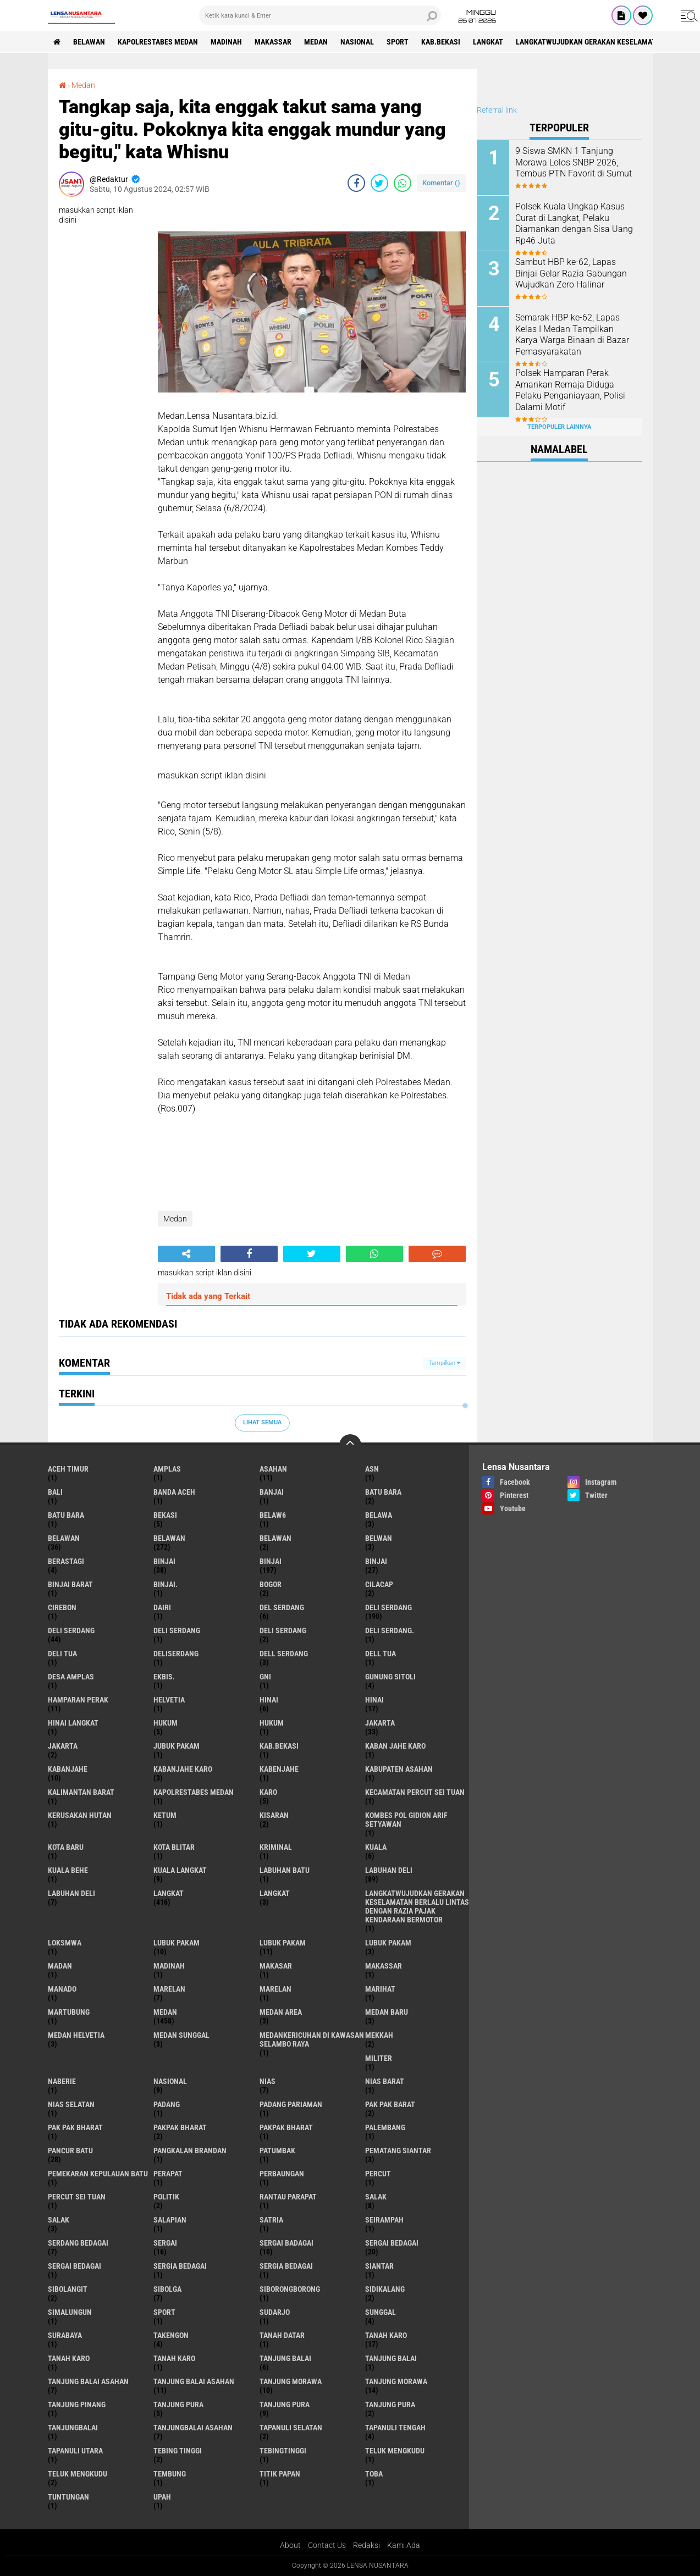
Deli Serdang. (389, 1630)
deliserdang (176, 1653)
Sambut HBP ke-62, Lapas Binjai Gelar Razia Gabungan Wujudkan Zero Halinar (571, 273)
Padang (166, 2104)
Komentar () (441, 183)
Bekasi (165, 1515)
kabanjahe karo (182, 1769)
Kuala (376, 1847)
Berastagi (66, 1561)
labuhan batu (285, 1870)
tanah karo (386, 2335)
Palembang (385, 2127)
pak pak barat (390, 2104)
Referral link (497, 110)
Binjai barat (70, 1584)
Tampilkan (444, 1363)
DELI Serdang (176, 1630)
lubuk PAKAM (283, 1942)
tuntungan (68, 2496)
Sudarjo (275, 2312)
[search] (320, 15)
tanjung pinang (77, 2404)
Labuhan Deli (71, 1893)
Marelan (275, 1988)
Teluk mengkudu (77, 2473)
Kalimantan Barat (81, 1792)
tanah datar (282, 2335)
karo (268, 1792)
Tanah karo (69, 2358)
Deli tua (62, 1653)
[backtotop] (350, 1445)
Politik (166, 2196)
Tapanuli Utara (75, 2450)
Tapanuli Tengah (395, 2427)
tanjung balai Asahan (88, 2381)
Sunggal (380, 2312)
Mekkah (379, 2035)
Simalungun (70, 2312)
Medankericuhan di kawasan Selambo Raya (312, 2039)
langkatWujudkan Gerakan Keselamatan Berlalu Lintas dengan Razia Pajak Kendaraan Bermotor (417, 1906)
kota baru (66, 1847)
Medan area (281, 2012)
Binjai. (165, 1584)
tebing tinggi (177, 2450)
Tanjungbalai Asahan (193, 2427)
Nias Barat (384, 2081)
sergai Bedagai (391, 2242)
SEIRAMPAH (384, 2219)
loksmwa (64, 1942)
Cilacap (379, 1584)
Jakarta (63, 1746)
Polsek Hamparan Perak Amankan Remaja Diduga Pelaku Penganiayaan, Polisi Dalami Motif (570, 390)
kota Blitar (174, 1847)
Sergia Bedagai (286, 2266)
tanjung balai (285, 2358)
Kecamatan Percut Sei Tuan (415, 1792)
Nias (267, 2081)
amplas (167, 1468)
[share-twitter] (379, 183)
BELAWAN (89, 41)
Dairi (162, 1607)
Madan (60, 1965)
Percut (378, 2173)
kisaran (274, 1815)
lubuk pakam (176, 1942)
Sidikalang (385, 2289)
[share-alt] (186, 1254)
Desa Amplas (71, 1676)
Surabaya (65, 2335)
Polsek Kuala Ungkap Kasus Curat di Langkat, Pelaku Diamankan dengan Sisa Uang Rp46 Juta (574, 223)
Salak (58, 2219)
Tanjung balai (391, 2358)
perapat (168, 2173)
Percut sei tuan (77, 2196)
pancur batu (70, 2150)
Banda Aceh (174, 1492)
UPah (162, 2496)
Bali (55, 1492)
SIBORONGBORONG (290, 2289)
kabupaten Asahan (399, 1769)
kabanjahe (67, 1769)
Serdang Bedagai (78, 2242)
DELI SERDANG (283, 1630)
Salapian (169, 2219)
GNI (265, 1676)
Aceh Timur (68, 1468)
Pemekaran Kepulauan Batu (98, 2173)
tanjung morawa (291, 2381)
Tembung (169, 2473)
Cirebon (62, 1607)
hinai (269, 1699)
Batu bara (383, 1492)
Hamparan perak (78, 1699)
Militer (378, 2058)
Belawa (378, 1515)
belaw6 (273, 1515)
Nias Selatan (71, 2104)
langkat (488, 41)
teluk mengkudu (395, 2450)
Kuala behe (68, 1870)
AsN (372, 1468)
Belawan (169, 1538)
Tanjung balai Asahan (193, 2381)
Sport (398, 41)
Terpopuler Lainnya (559, 426)
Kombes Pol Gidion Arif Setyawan (406, 1819)
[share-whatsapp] (402, 183)
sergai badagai (286, 2242)
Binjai (271, 1561)
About (290, 2545)
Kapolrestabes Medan (158, 41)
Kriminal (276, 1847)
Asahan (273, 1468)
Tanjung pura (285, 2404)
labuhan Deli (388, 1870)
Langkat (275, 1893)
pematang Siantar (398, 2150)
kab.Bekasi (440, 41)
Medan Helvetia (76, 2035)
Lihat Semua (262, 1422)
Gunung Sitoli (390, 1676)
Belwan (378, 1538)
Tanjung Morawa (396, 2381)
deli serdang (388, 1607)
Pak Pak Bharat (75, 2127)
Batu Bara (66, 1515)
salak (376, 2196)
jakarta (380, 1722)
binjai (164, 1561)
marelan (169, 1988)
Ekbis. (164, 1676)
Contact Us (327, 2545)
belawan (64, 1538)
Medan (316, 41)
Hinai (374, 1699)
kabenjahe (279, 1769)
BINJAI (376, 1561)
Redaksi (366, 2545)
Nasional (357, 41)
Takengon (171, 2335)
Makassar (273, 41)
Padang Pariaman (291, 2104)
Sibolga (167, 2289)
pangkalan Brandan (190, 2150)
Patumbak (277, 2150)
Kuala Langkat (180, 1870)
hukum (165, 1722)
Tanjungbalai (73, 2427)
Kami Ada (403, 2545)
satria (271, 2219)
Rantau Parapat (288, 2196)
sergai (165, 2242)
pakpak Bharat (286, 2127)
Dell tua (380, 1653)
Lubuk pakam (388, 1942)
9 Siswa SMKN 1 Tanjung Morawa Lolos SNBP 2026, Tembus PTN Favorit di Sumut (573, 162)
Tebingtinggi (283, 2450)
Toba (374, 2473)
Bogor (271, 1584)
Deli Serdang (71, 1630)
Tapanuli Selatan (291, 2427)
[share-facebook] (356, 183)
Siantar (379, 2266)
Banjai (272, 1492)
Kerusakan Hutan (80, 1815)
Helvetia (169, 1699)
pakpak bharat (180, 2127)
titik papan (280, 2473)
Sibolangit (67, 2289)
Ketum (165, 1815)
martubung (69, 2012)
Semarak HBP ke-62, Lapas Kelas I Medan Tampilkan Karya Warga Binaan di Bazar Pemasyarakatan (572, 334)
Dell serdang (284, 1653)
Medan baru (386, 2012)
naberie (62, 2081)
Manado (62, 1988)
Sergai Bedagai (74, 2266)
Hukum (272, 1722)
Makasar (276, 1965)
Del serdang (282, 1607)
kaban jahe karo (395, 1746)
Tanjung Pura (390, 2404)
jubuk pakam (176, 1746)
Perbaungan (282, 2173)
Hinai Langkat (73, 1722)
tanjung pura (178, 2404)
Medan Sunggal (181, 2035)
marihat (380, 1988)
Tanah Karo (174, 2358)
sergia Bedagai (180, 2266)
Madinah (226, 41)
